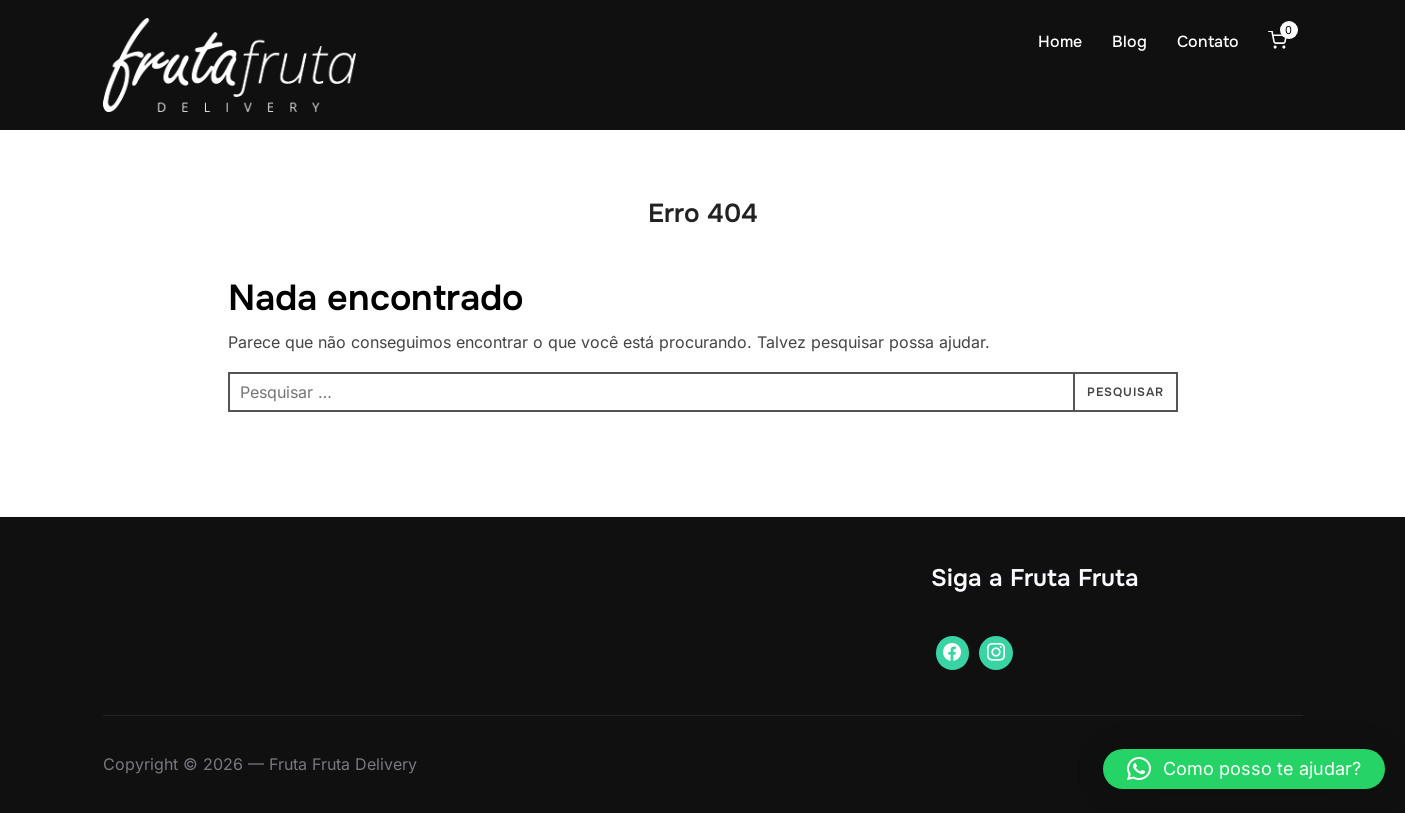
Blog (1129, 41)
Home (1060, 41)
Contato (1208, 41)
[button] (1244, 769)
